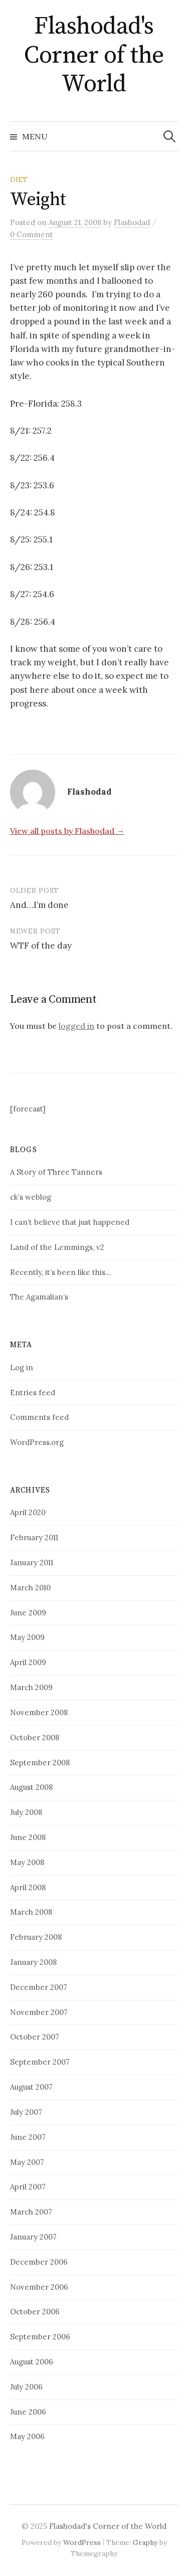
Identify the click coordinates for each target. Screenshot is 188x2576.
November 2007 (39, 2012)
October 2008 (34, 1737)
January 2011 (31, 1562)
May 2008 (27, 1862)
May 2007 (27, 2162)
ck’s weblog (30, 1197)
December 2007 (38, 1987)
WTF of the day (41, 945)
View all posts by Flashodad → (67, 831)
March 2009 (31, 1687)
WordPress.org (37, 1442)
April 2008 (28, 1887)
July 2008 (26, 1812)
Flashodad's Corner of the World (94, 55)
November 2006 (39, 2287)
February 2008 (36, 1937)
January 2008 (33, 1962)
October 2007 (34, 2037)
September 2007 (40, 2062)
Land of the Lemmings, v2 (57, 1247)
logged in (76, 1026)
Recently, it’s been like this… (60, 1272)
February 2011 (34, 1537)
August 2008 (31, 1787)
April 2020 (28, 1512)
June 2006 (28, 2412)
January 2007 (33, 2237)
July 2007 (26, 2112)
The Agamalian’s (39, 1297)
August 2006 (31, 2361)
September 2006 (40, 2336)
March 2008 (31, 1912)
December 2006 (39, 2262)
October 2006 (35, 2311)
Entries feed (32, 1392)
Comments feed (39, 1417)
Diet (19, 179)
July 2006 (26, 2386)
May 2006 (27, 2436)
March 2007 (31, 2212)
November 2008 (39, 1712)
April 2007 (28, 2186)
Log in (21, 1367)
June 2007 (28, 2137)
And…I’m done (39, 904)
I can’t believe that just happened (69, 1222)
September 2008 (40, 1762)
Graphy (145, 2542)
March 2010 (30, 1587)
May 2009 (27, 1637)
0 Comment (31, 234)
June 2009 (28, 1612)
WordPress (82, 2542)
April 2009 (28, 1662)
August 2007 (31, 2087)
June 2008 (28, 1837)
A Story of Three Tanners (56, 1172)
